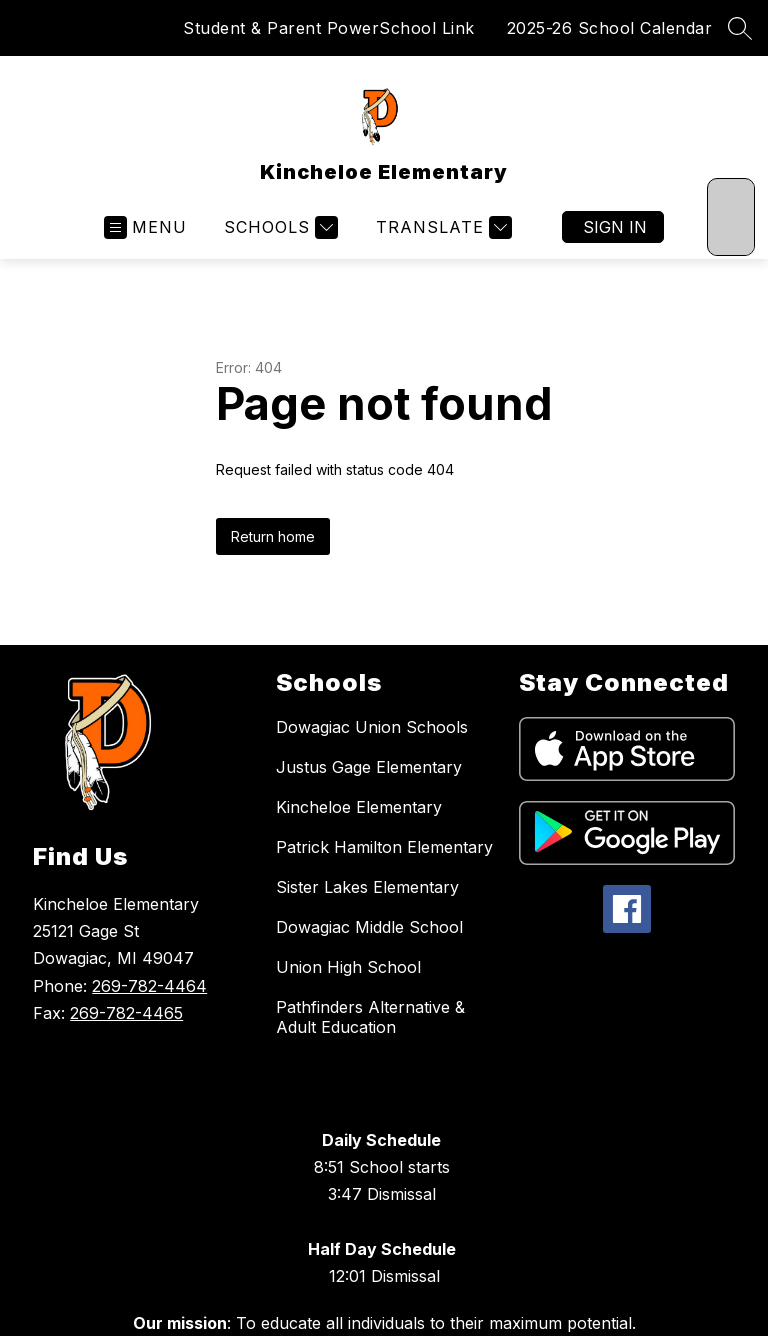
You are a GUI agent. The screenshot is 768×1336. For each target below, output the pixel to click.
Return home (273, 536)
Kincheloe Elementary (359, 807)
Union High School (348, 967)
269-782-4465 (126, 1013)
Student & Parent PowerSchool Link (329, 28)
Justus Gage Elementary (369, 767)
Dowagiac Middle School (369, 927)
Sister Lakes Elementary (367, 887)
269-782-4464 (149, 986)
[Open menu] (145, 227)
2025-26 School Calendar (610, 28)
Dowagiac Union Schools (372, 727)
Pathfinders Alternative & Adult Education (370, 1017)
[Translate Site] (441, 227)
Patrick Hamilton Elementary (384, 847)
